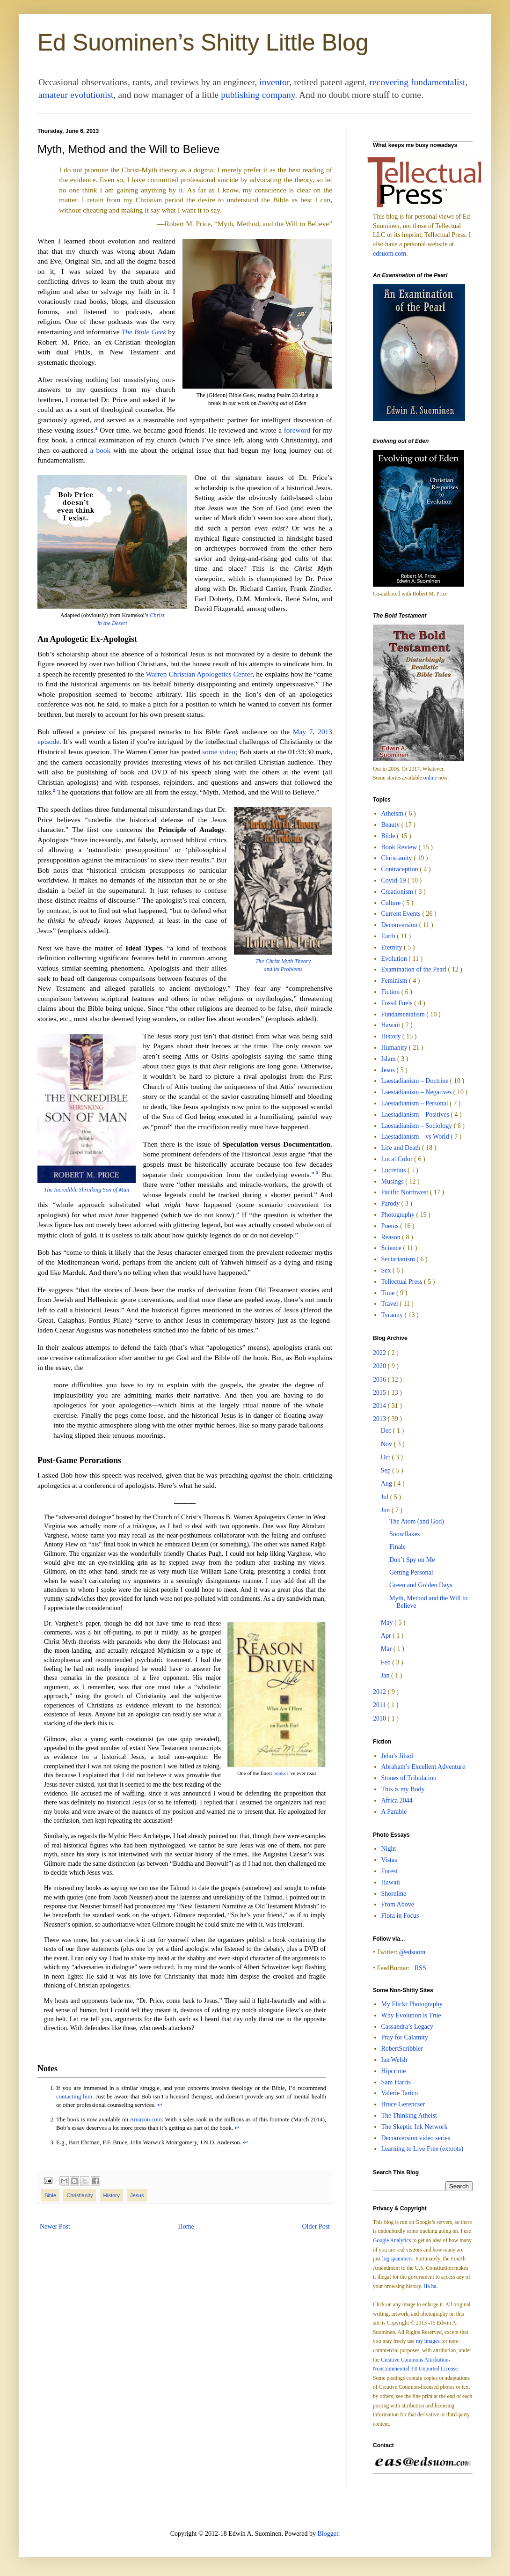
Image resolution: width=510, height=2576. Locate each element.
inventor (274, 82)
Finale (397, 1546)
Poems (391, 1225)
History (111, 2195)
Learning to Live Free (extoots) (422, 2148)
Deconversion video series (416, 2138)
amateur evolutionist (76, 95)
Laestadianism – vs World (416, 1136)
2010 (380, 1718)
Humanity (395, 1047)
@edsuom (412, 1952)
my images (428, 2341)
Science (392, 1247)
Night (388, 1848)
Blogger (327, 2533)
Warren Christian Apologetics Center (199, 674)
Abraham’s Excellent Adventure (423, 1766)
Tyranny (393, 1314)
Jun (386, 1510)
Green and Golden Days (420, 1585)
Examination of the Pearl (414, 969)
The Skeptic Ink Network (414, 2126)
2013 (380, 1418)
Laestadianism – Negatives (417, 1092)
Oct (386, 1457)
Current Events (402, 913)
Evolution (395, 958)
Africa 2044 (397, 1800)
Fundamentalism (404, 1014)
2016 (380, 1379)
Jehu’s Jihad (397, 1755)
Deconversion (400, 924)
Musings (393, 1181)
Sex (387, 1270)
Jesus (137, 2195)
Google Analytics (392, 2240)
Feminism (395, 980)
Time (389, 1292)
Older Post (316, 2226)
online (430, 778)
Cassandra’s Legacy (407, 2026)
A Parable (394, 1811)
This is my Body (403, 1789)
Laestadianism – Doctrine (415, 1080)
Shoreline (394, 1893)
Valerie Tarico (399, 2093)
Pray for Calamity (404, 2037)
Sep (387, 1470)
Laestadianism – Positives (416, 1114)
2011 (380, 1704)
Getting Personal (411, 1572)
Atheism (393, 813)
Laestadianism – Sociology (417, 1125)
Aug (387, 1483)
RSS (420, 1968)
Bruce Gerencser (403, 2104)
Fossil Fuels (398, 1003)
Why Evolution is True (411, 2015)
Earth (389, 936)
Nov (387, 1444)
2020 (380, 1365)
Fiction (391, 991)
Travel (390, 1303)
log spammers (397, 2259)
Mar (387, 1648)
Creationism (398, 891)
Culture (392, 902)
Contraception (400, 869)
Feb (387, 1662)
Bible (50, 2195)
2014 (380, 1405)
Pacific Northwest (405, 1192)
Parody (391, 1203)
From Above (397, 1904)
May (387, 1622)
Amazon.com (146, 2119)
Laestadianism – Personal (415, 1103)
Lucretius (394, 1170)
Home (186, 2226)
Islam (389, 1058)
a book (100, 450)
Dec (387, 1430)
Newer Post (55, 2226)
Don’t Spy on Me (412, 1559)
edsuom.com (389, 253)
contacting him (74, 2096)
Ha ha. (430, 2286)
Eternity (392, 947)
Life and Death (401, 1147)
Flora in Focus (400, 1915)
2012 (380, 1691)
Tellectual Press (402, 1281)
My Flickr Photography (412, 2004)
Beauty (391, 824)
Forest (389, 1871)
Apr (387, 1635)
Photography (398, 1214)
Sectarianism (399, 1259)
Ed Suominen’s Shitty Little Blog (203, 42)
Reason (391, 1237)
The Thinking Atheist (409, 2115)
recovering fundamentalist (417, 82)
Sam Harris (396, 2082)
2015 (380, 1392)
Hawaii (391, 1025)
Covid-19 (394, 880)
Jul (385, 1497)
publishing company (258, 95)
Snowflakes (404, 1534)
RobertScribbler (402, 2048)
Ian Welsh (394, 2059)
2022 (380, 1352)
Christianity (79, 2195)
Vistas (389, 1859)
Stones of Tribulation (409, 1777)
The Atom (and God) (416, 1521)
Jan (386, 1675)
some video (218, 752)
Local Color (398, 1159)
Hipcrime (393, 2071)
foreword (297, 430)
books (279, 1773)
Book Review (400, 847)
